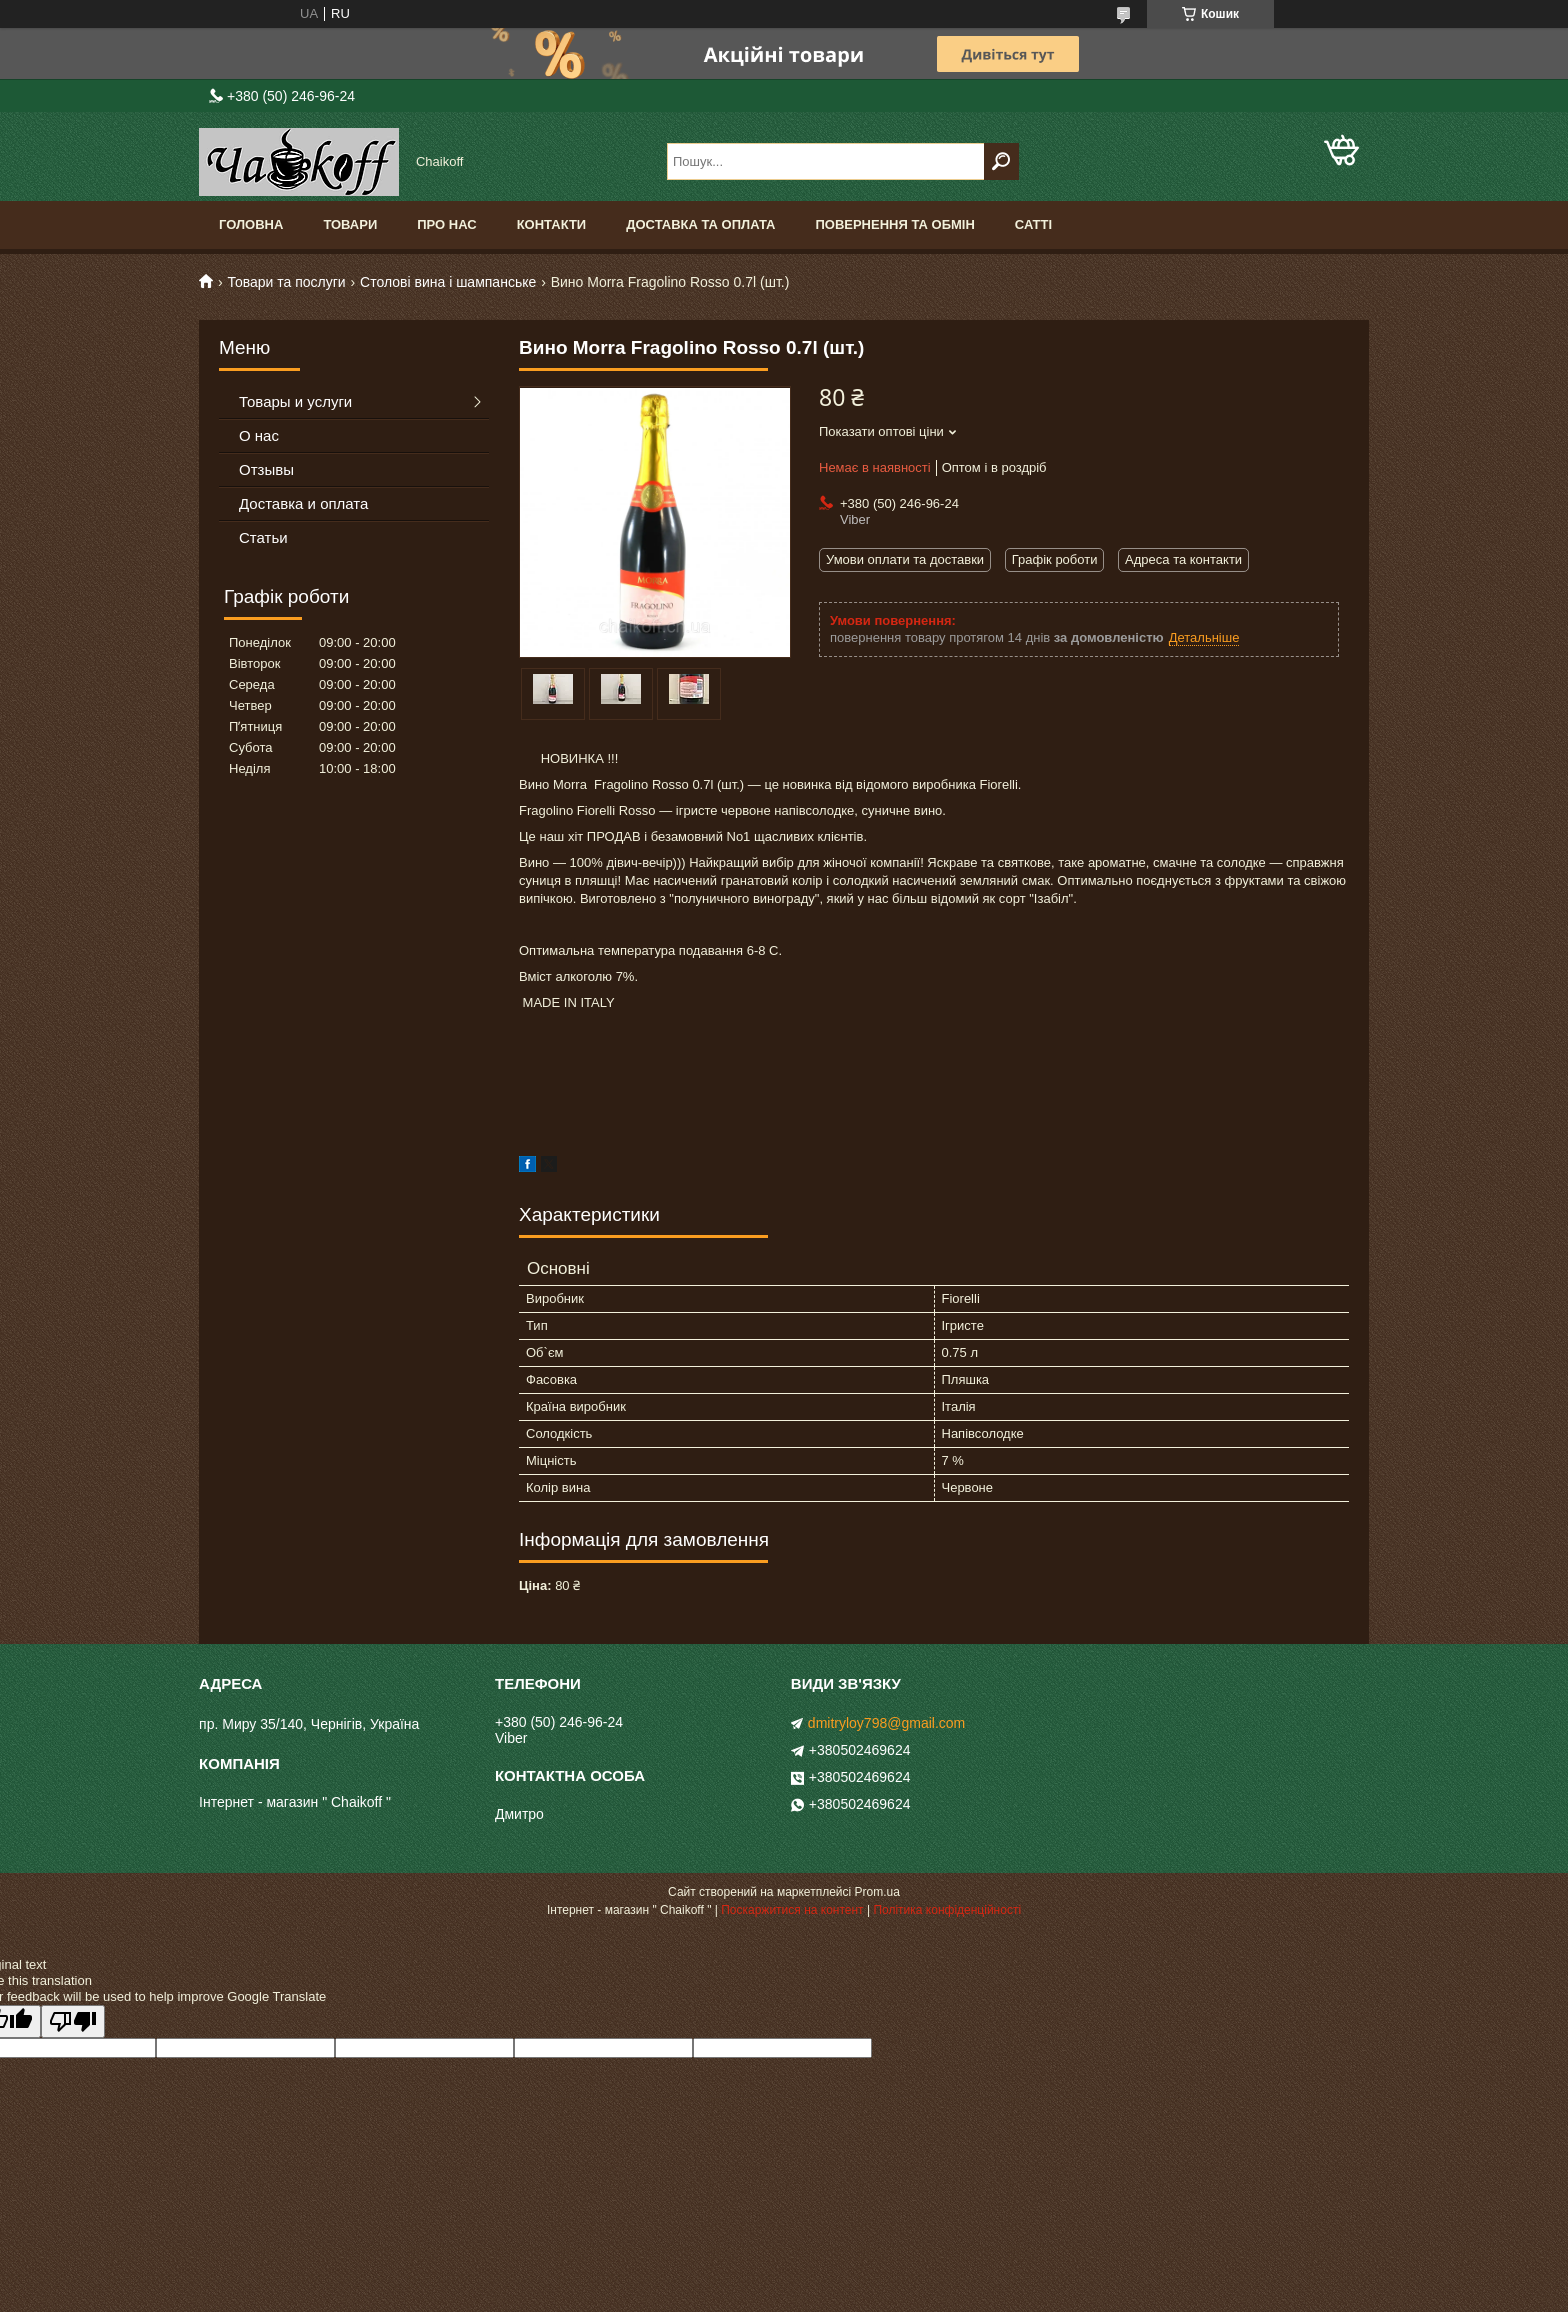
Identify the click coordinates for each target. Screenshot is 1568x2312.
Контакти (552, 224)
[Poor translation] (73, 2021)
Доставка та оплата (700, 224)
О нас (259, 435)
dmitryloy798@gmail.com (886, 1723)
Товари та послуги (286, 282)
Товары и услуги (295, 401)
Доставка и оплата (303, 503)
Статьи (263, 537)
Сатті (1033, 224)
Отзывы (266, 469)
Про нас (446, 224)
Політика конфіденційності (947, 1910)
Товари (350, 224)
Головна (251, 224)
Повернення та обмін (894, 224)
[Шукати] (1001, 161)
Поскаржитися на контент (792, 1910)
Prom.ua (877, 1892)
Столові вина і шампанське (448, 282)
